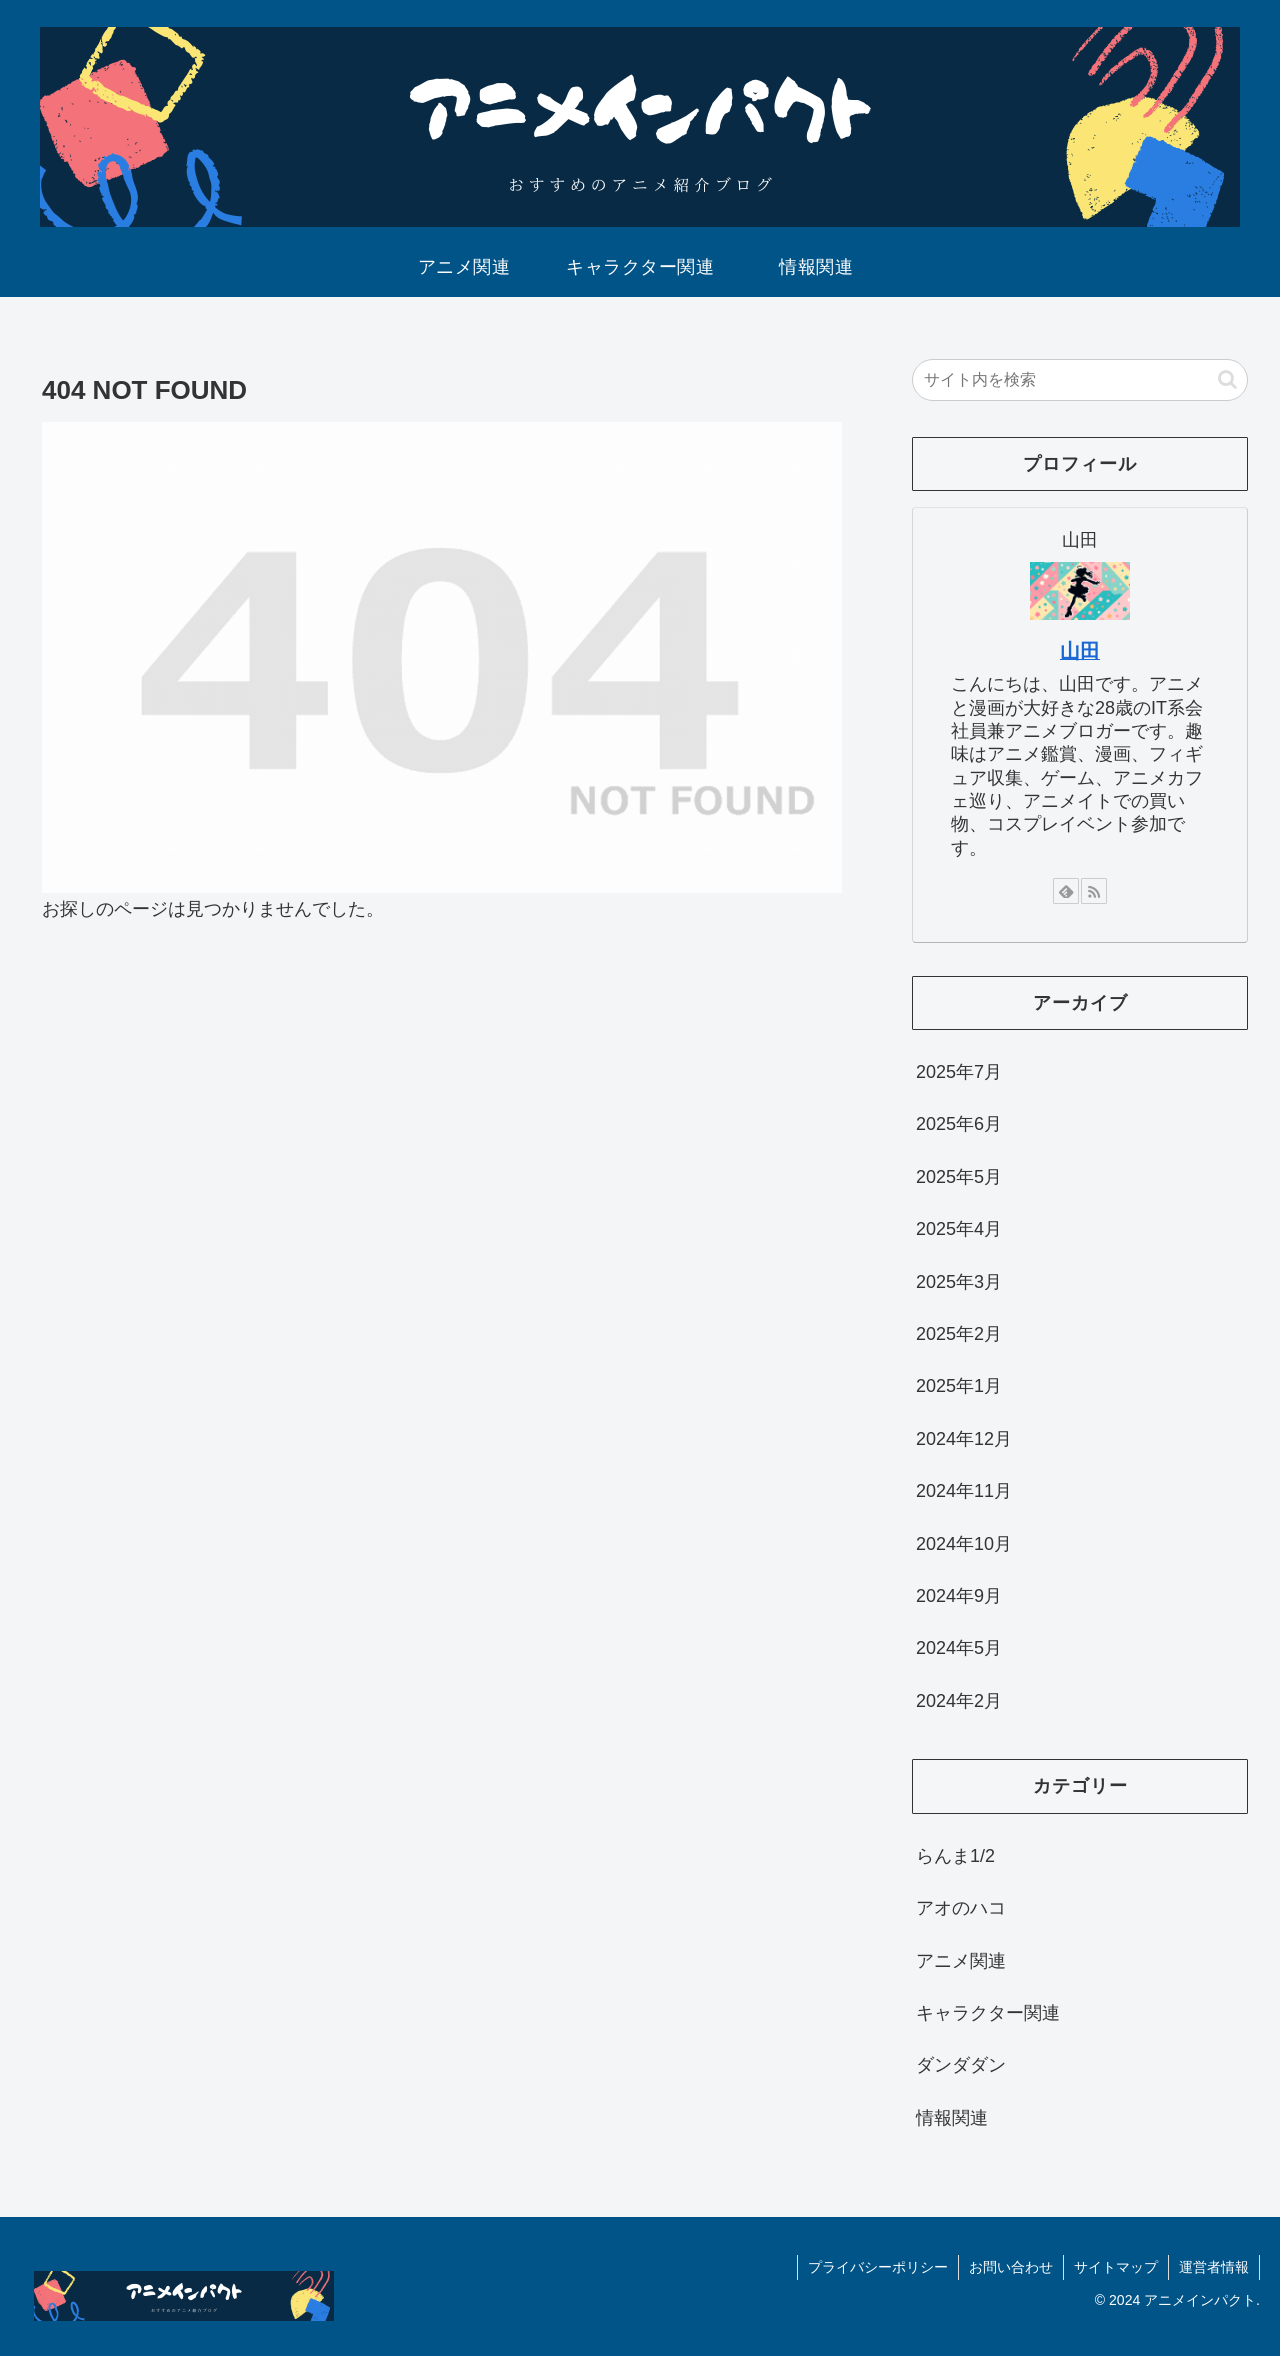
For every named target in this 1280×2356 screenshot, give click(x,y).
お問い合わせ (1011, 2267)
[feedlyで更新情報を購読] (1066, 891)
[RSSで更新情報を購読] (1094, 891)
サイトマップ (1116, 2267)
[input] (1080, 380)
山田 (1080, 651)
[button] (1227, 379)
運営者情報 (1214, 2267)
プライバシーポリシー (878, 2267)
